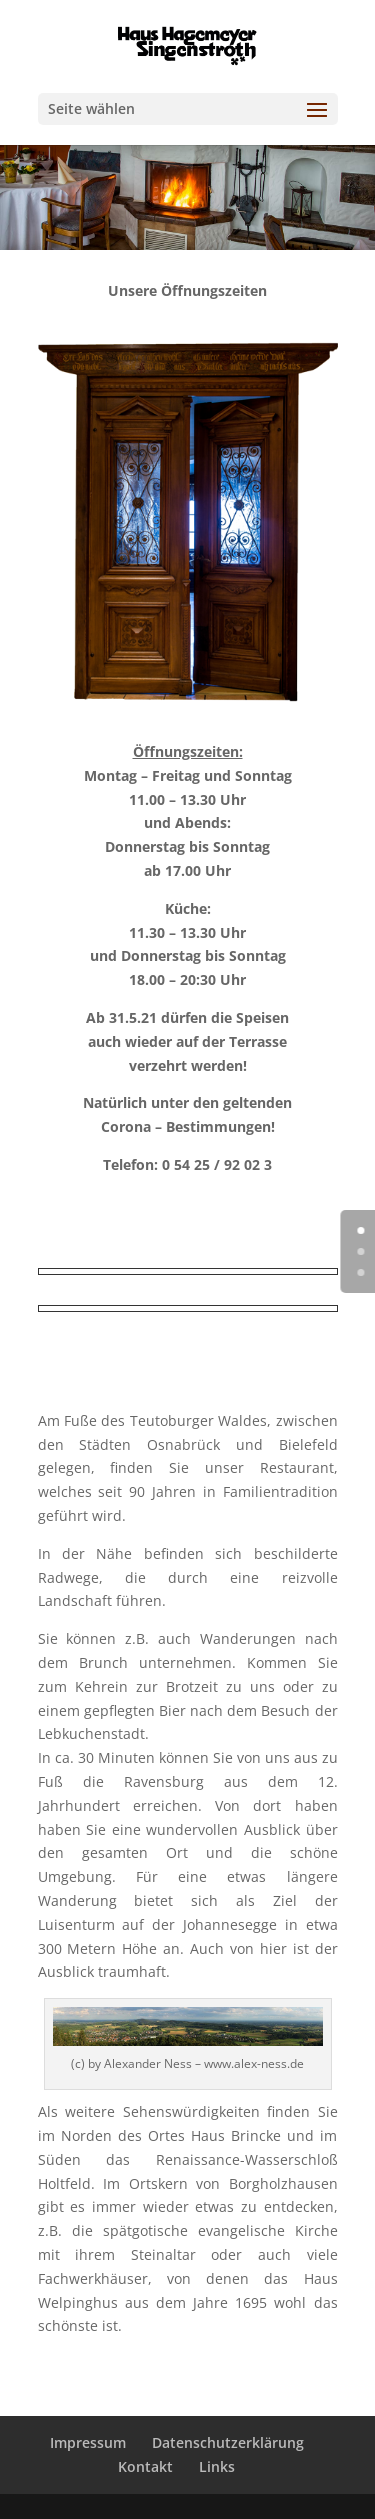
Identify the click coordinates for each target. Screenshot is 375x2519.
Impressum (88, 2442)
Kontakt (145, 2466)
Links (217, 2466)
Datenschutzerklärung (228, 2442)
